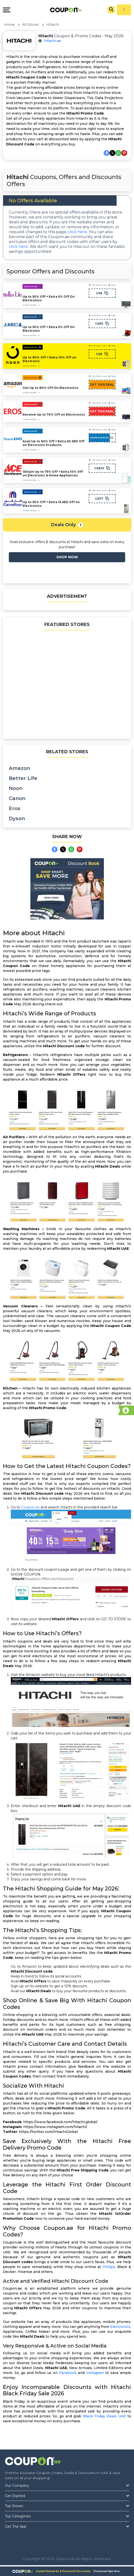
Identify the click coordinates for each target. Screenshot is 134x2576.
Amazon (19, 768)
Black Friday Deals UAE (104, 2416)
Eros (14, 808)
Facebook (67, 2373)
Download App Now (107, 2571)
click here (77, 232)
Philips (109, 2267)
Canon (17, 798)
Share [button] (112, 285)
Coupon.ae (30, 1507)
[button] (40, 286)
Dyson (17, 818)
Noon (16, 788)
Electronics (120, 2326)
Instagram (95, 2373)
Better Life (23, 778)
